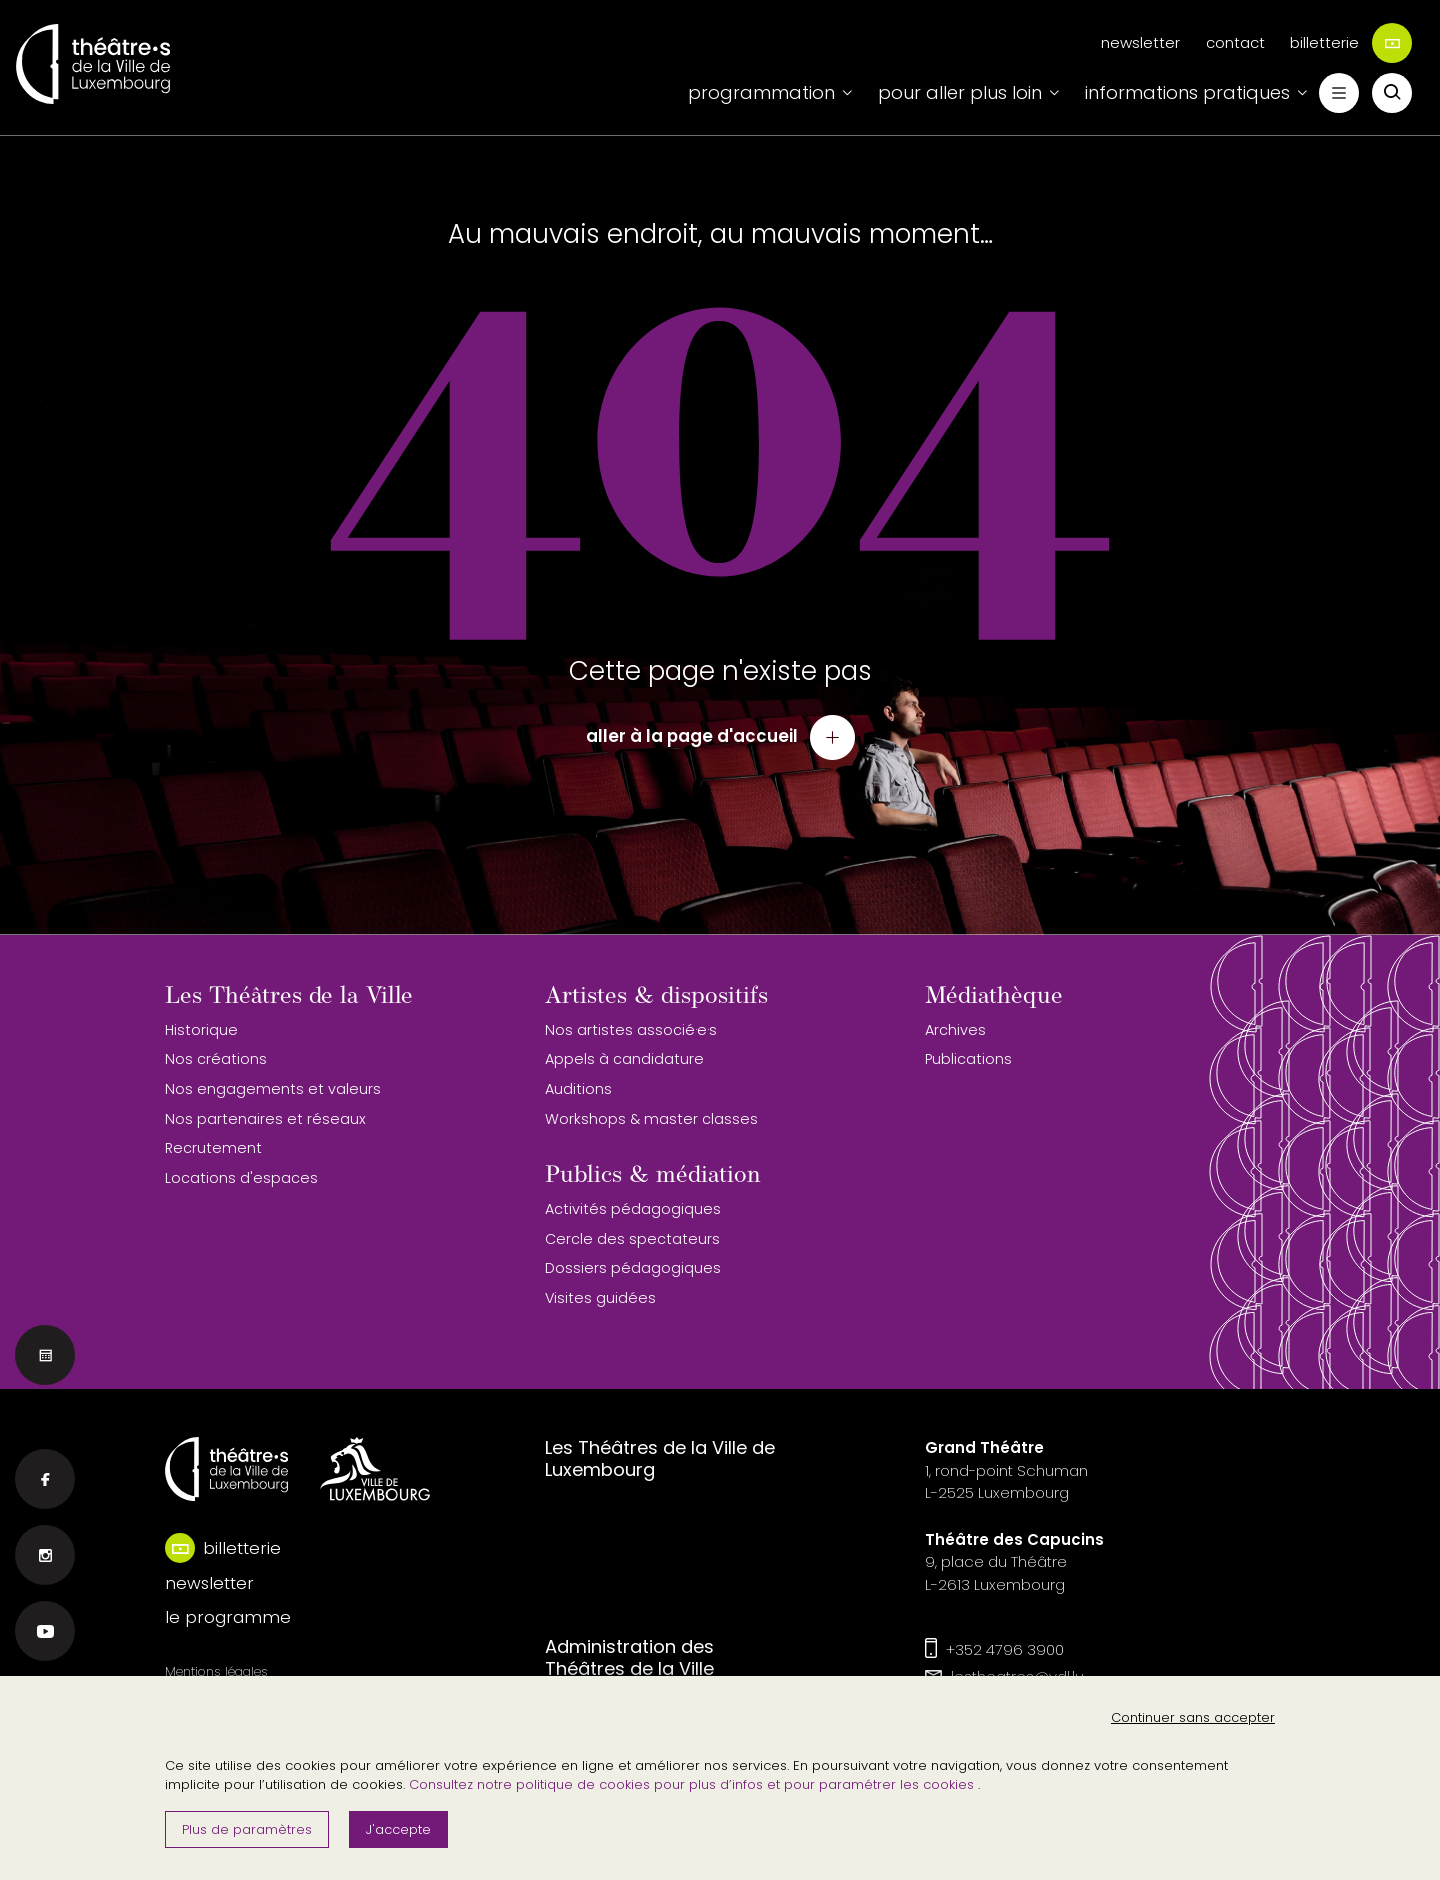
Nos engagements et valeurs (273, 1089)
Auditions (578, 1089)
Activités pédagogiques (633, 1209)
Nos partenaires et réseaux (265, 1119)
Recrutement (213, 1148)
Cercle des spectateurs (632, 1239)
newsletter (1140, 42)
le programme (228, 1617)
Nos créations (216, 1059)
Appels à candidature (624, 1059)
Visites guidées (600, 1298)
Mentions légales (216, 1671)
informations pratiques (1187, 92)
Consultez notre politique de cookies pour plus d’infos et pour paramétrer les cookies (693, 1784)
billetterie (1351, 43)
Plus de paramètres (247, 1829)
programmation (761, 92)
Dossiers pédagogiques (633, 1268)
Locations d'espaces (241, 1178)
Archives (955, 1030)
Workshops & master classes (651, 1119)
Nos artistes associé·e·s (631, 1030)
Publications (968, 1059)
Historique (201, 1030)
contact (1235, 42)
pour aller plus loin (960, 92)
